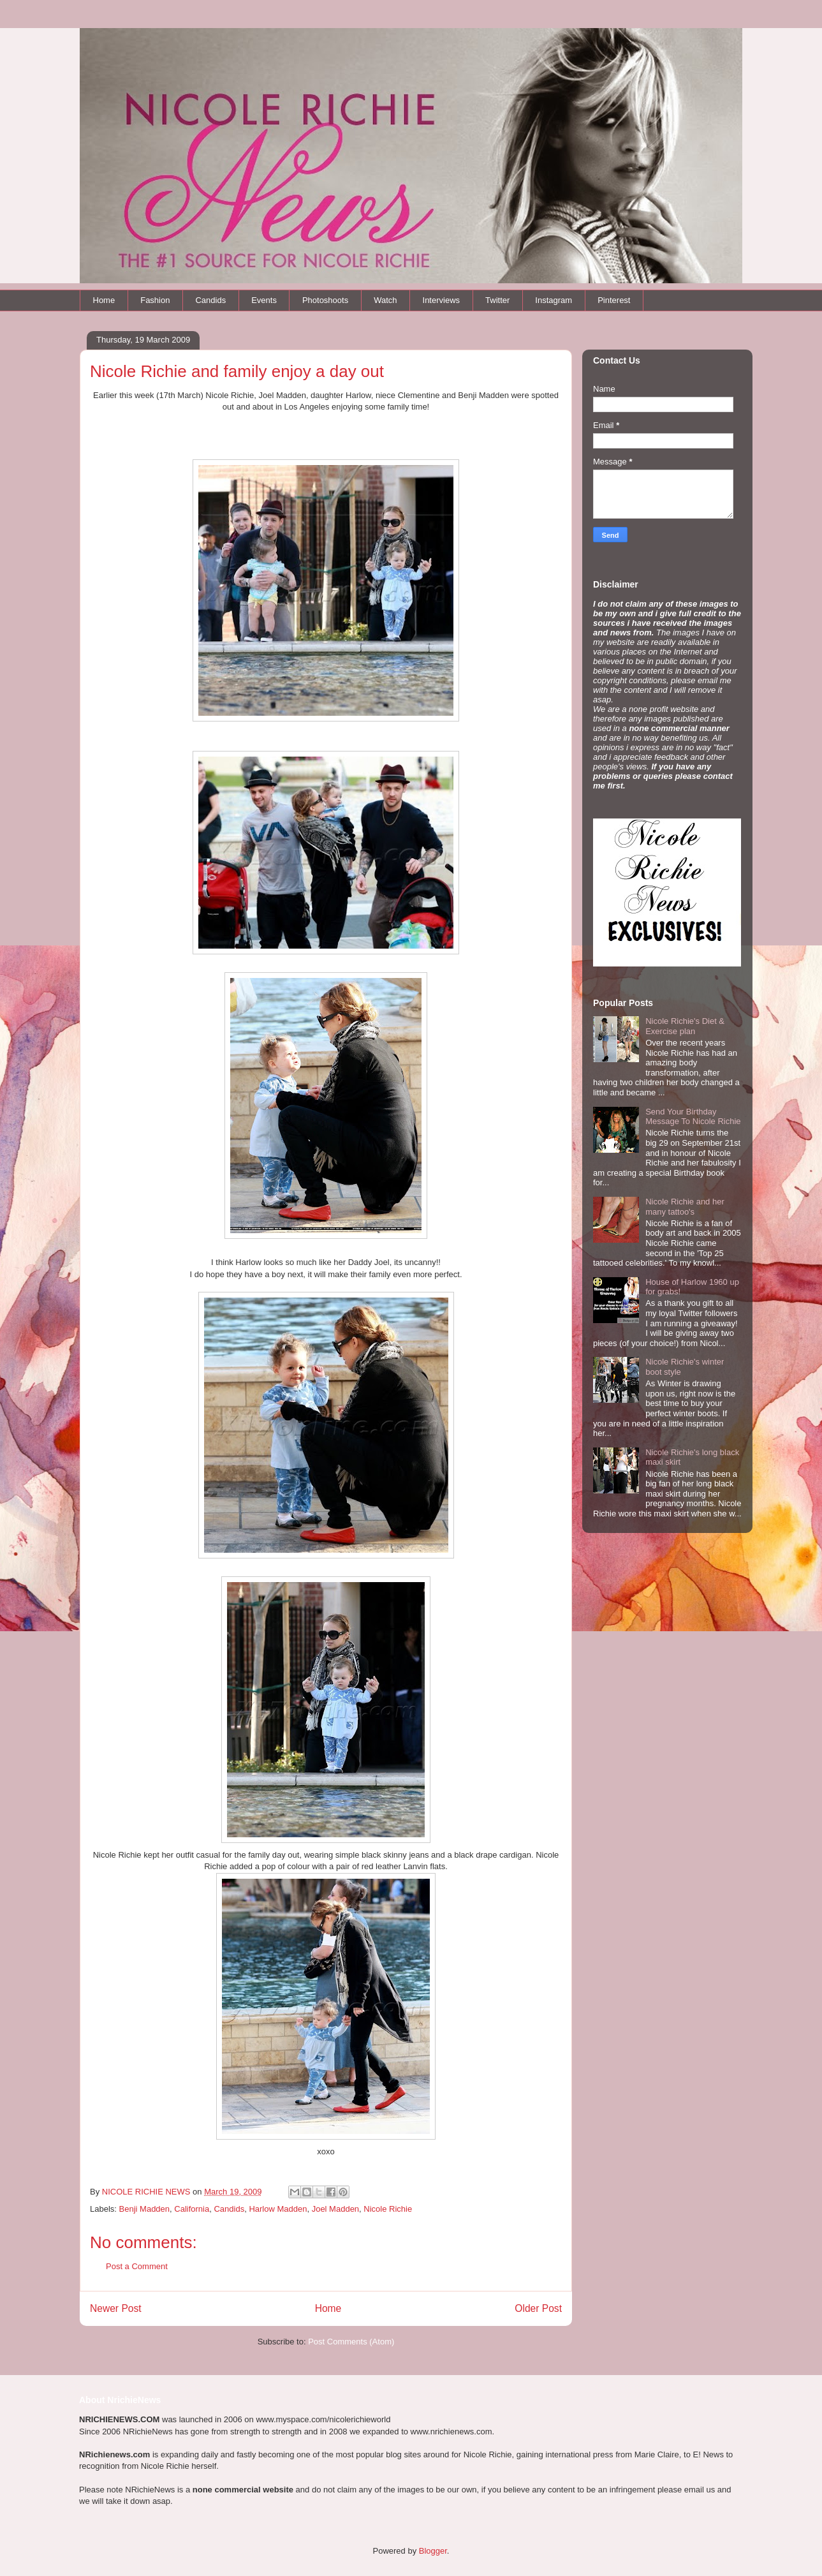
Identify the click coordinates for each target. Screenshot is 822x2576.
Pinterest (614, 300)
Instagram (553, 300)
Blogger (433, 2551)
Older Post (538, 2308)
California (191, 2209)
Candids (210, 300)
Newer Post (116, 2308)
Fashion (155, 300)
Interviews (441, 300)
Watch (385, 300)
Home (104, 300)
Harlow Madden (278, 2209)
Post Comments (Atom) (351, 2341)
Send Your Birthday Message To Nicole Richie (692, 1117)
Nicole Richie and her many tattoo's (684, 1207)
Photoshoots (325, 300)
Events (264, 300)
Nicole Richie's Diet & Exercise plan (684, 1026)
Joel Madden (335, 2209)
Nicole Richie (387, 2209)
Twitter (497, 300)
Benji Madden (144, 2209)
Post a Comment (137, 2266)
